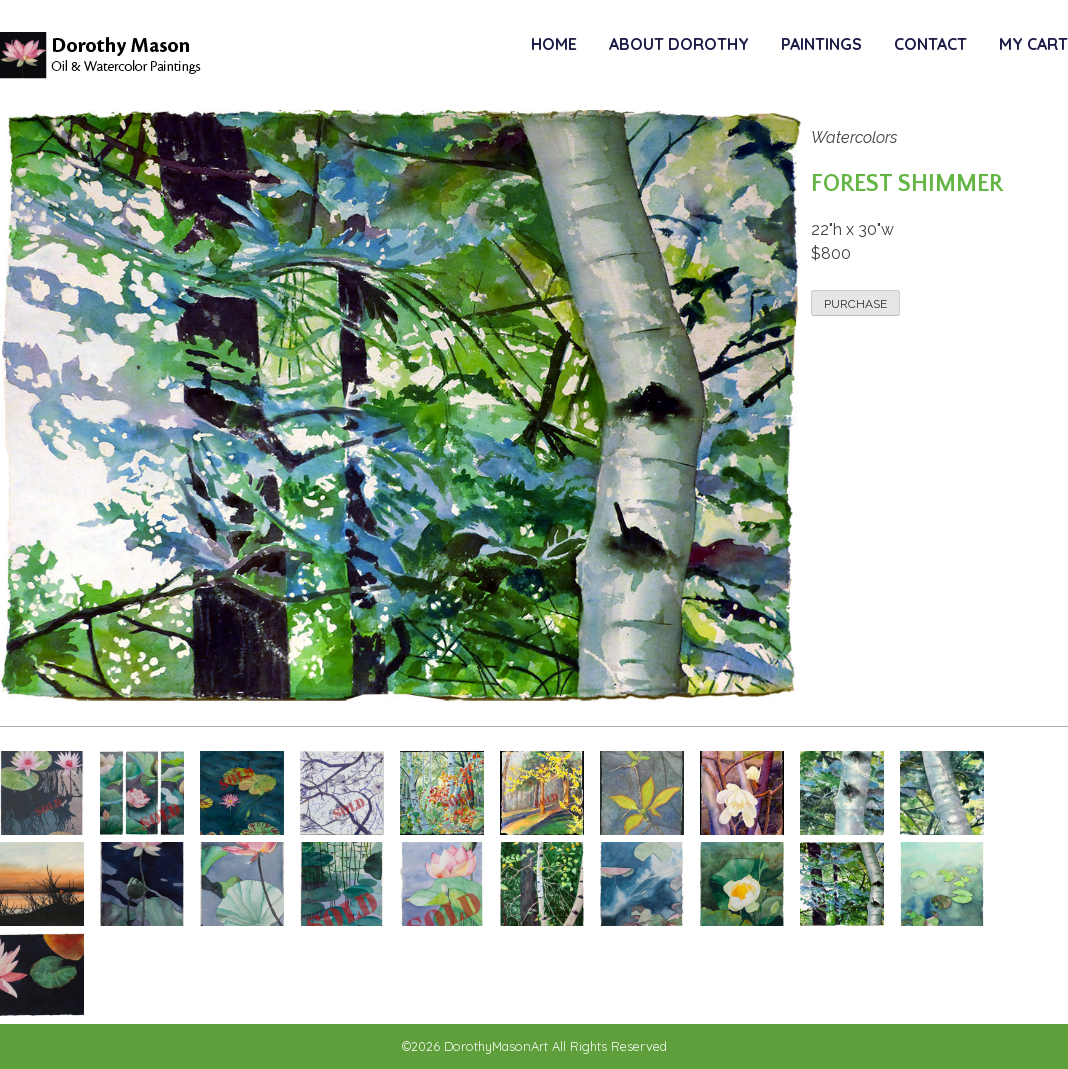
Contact (930, 44)
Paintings (821, 44)
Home (554, 44)
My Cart (1033, 44)
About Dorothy (679, 44)
